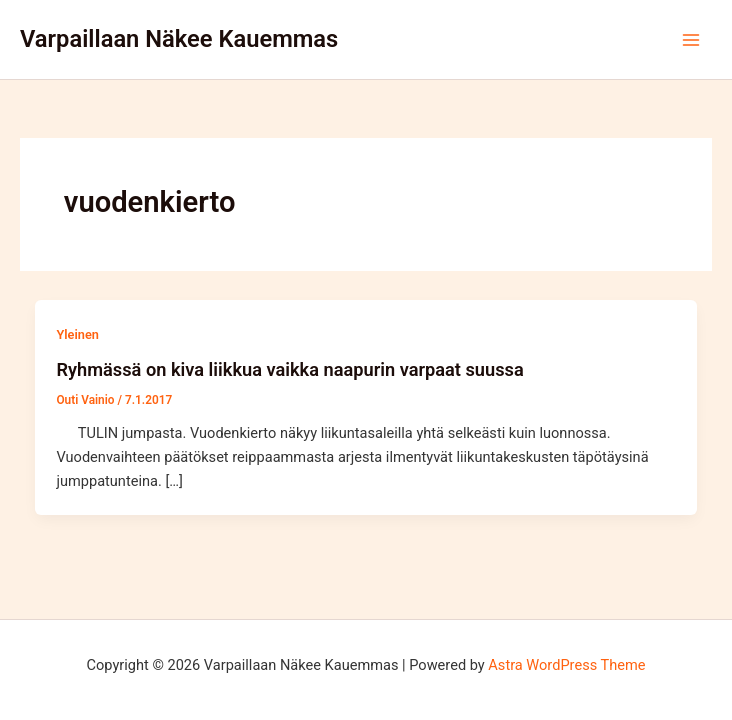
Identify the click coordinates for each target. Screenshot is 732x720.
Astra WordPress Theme (566, 665)
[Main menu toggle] (691, 40)
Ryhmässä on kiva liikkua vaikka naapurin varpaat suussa (289, 369)
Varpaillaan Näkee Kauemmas (179, 39)
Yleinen (77, 334)
